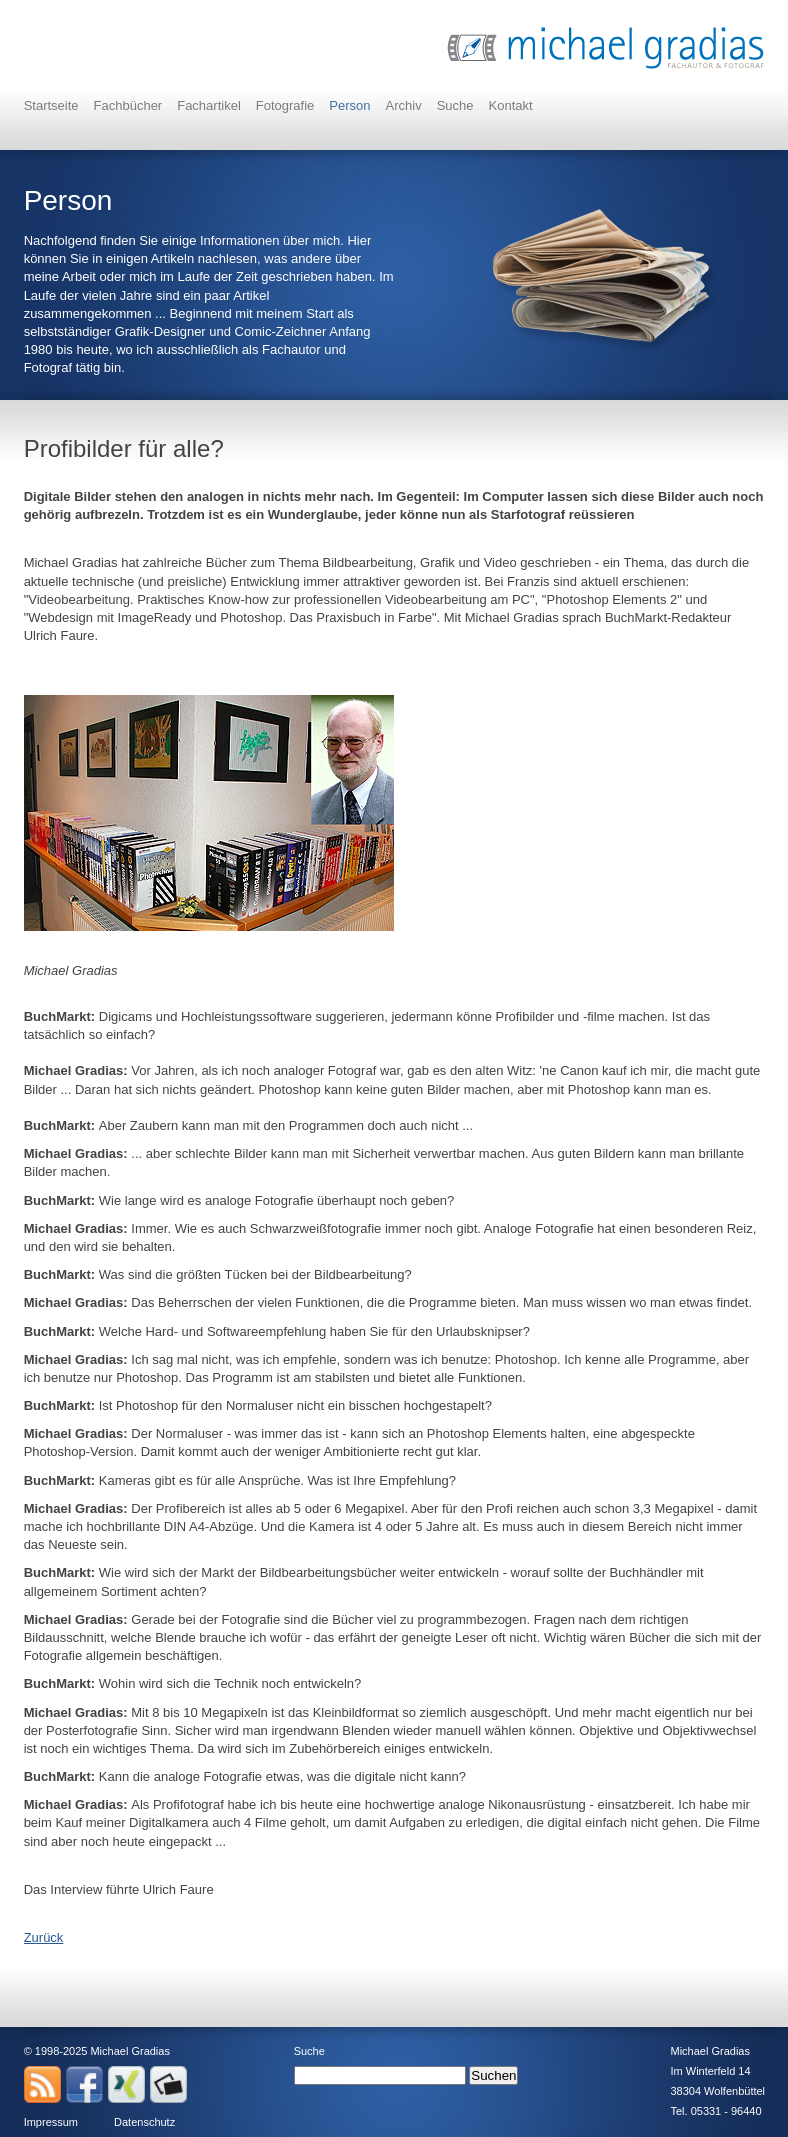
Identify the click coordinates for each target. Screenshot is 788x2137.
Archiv (404, 105)
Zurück (44, 1937)
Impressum (51, 2122)
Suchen (493, 2075)
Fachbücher (128, 105)
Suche (455, 105)
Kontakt (511, 105)
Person (349, 105)
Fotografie (285, 105)
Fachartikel (209, 105)
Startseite (51, 105)
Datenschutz (144, 2122)
